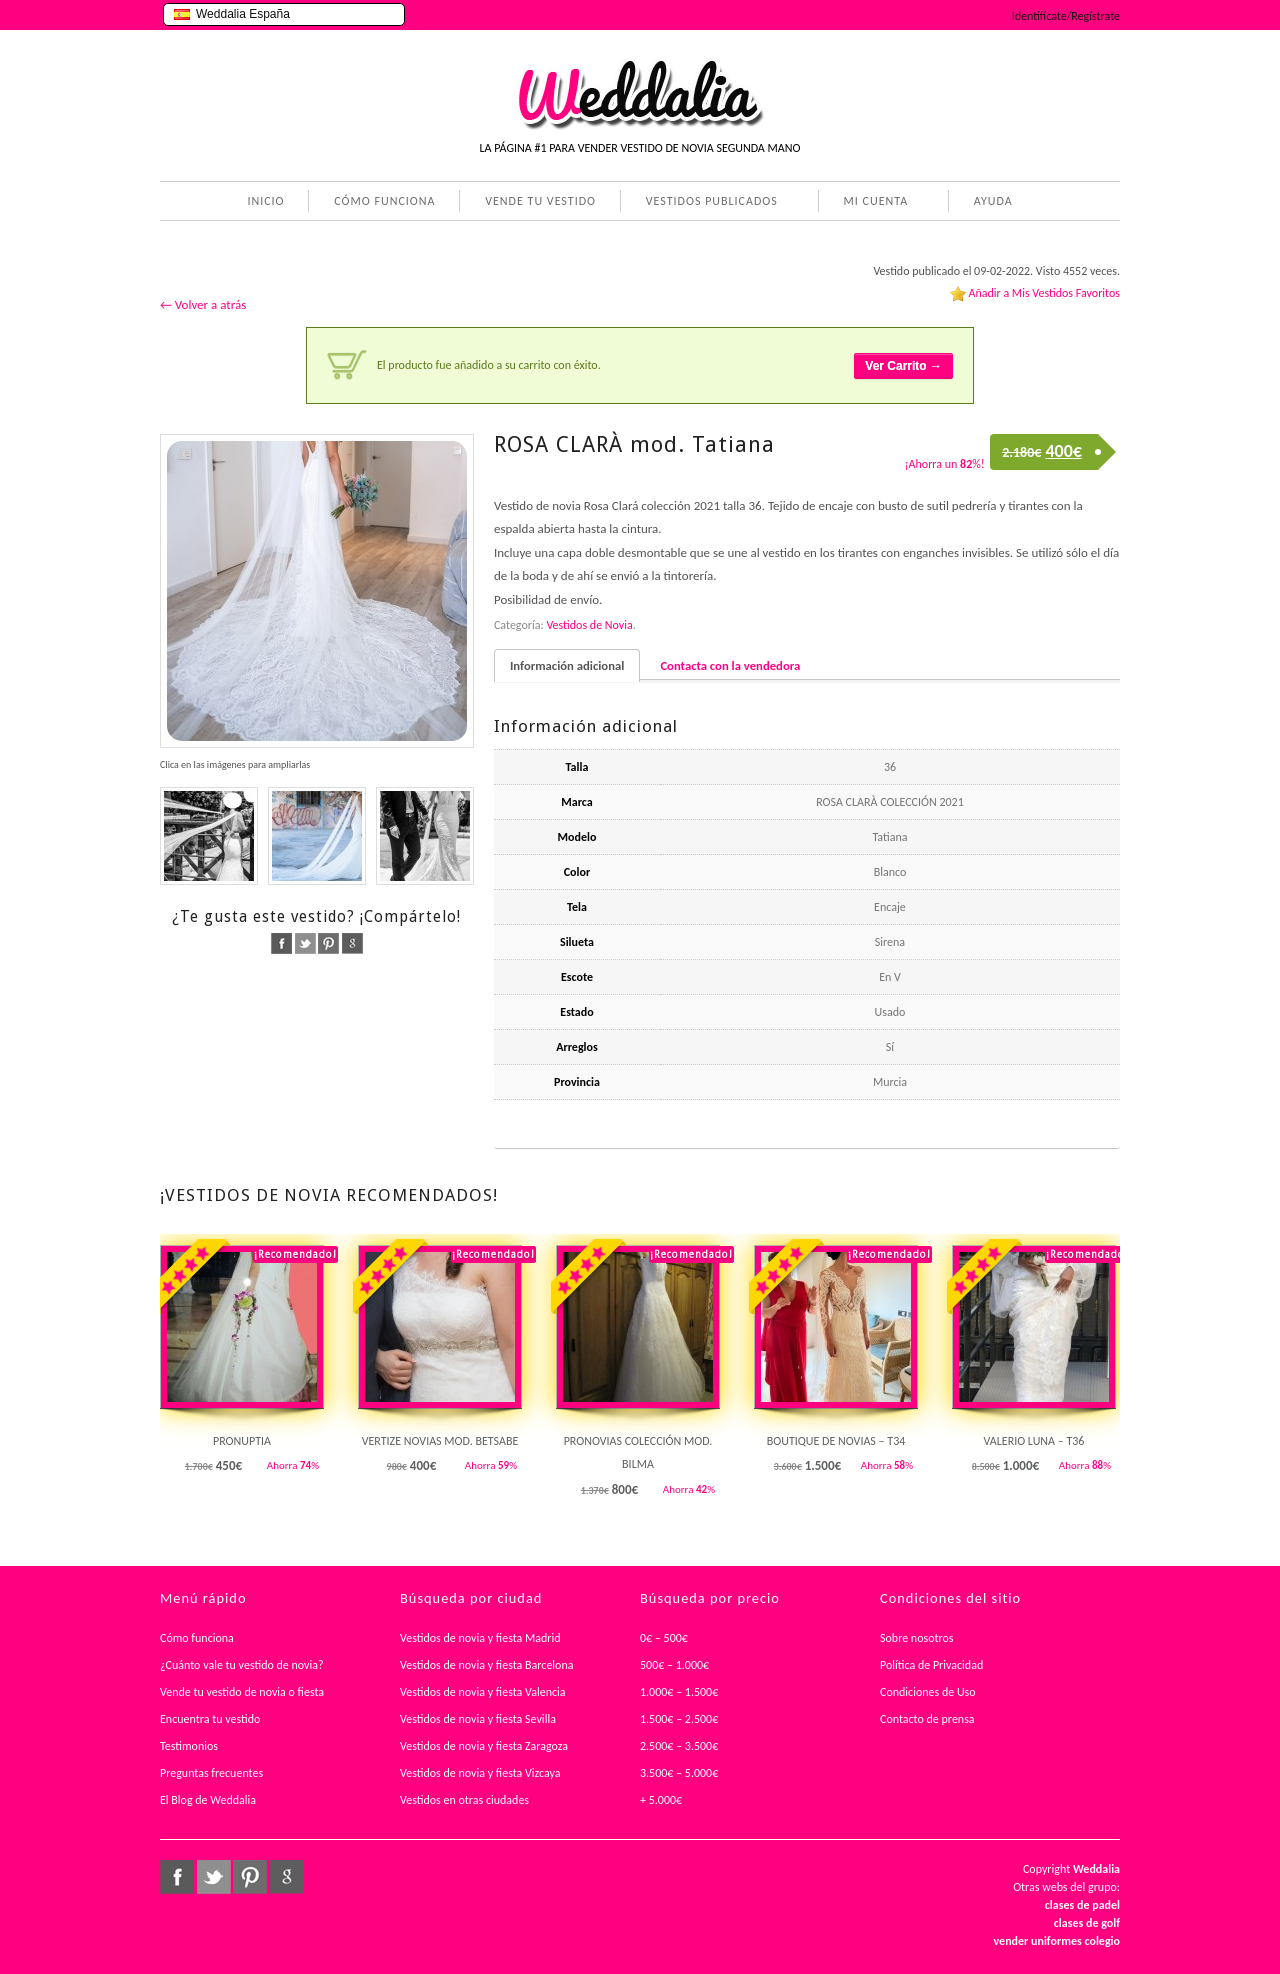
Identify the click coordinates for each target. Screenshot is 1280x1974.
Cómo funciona (197, 1638)
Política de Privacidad (931, 1665)
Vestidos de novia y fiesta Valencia (483, 1692)
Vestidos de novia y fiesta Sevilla (478, 1719)
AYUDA (989, 203)
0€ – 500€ (664, 1638)
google (352, 943)
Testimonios (189, 1746)
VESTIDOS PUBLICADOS (708, 203)
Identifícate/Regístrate (1066, 16)
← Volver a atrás (203, 304)
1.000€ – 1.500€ (679, 1692)
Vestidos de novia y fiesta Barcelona (487, 1665)
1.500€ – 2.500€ (679, 1719)
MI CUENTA (872, 203)
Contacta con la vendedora (730, 665)
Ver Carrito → (903, 366)
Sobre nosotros (917, 1638)
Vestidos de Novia (589, 625)
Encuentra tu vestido (210, 1719)
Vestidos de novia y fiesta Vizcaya (480, 1773)
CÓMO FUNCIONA (384, 201)
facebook (281, 943)
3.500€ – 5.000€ (679, 1773)
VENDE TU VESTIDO (540, 201)
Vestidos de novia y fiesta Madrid (480, 1638)
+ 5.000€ (661, 1800)
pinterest (328, 943)
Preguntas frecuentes (211, 1773)
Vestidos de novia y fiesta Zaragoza (484, 1746)
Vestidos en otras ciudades (464, 1800)
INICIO (265, 201)
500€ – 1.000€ (674, 1665)
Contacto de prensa (927, 1719)
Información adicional (567, 665)
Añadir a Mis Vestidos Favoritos (1044, 293)
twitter (305, 943)
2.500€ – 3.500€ (679, 1746)
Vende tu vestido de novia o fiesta (242, 1692)
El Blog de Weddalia (208, 1800)
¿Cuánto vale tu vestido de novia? (242, 1665)
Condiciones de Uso (928, 1692)
